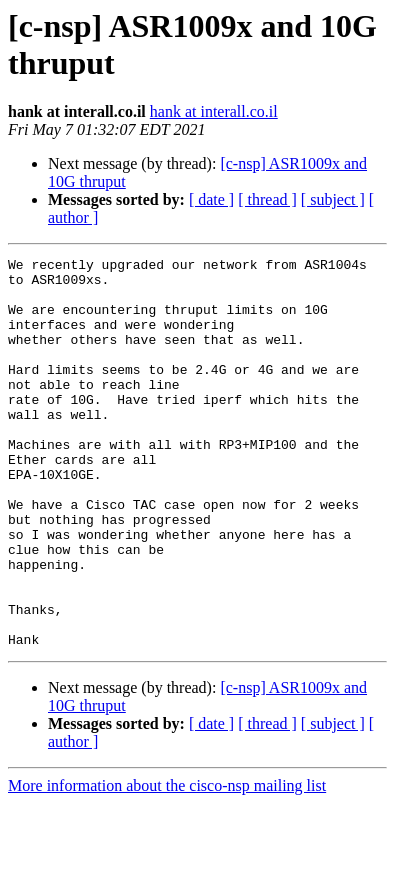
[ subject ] (333, 199)
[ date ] (211, 199)
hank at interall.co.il (214, 111)
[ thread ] (267, 199)
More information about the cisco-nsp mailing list (167, 863)
